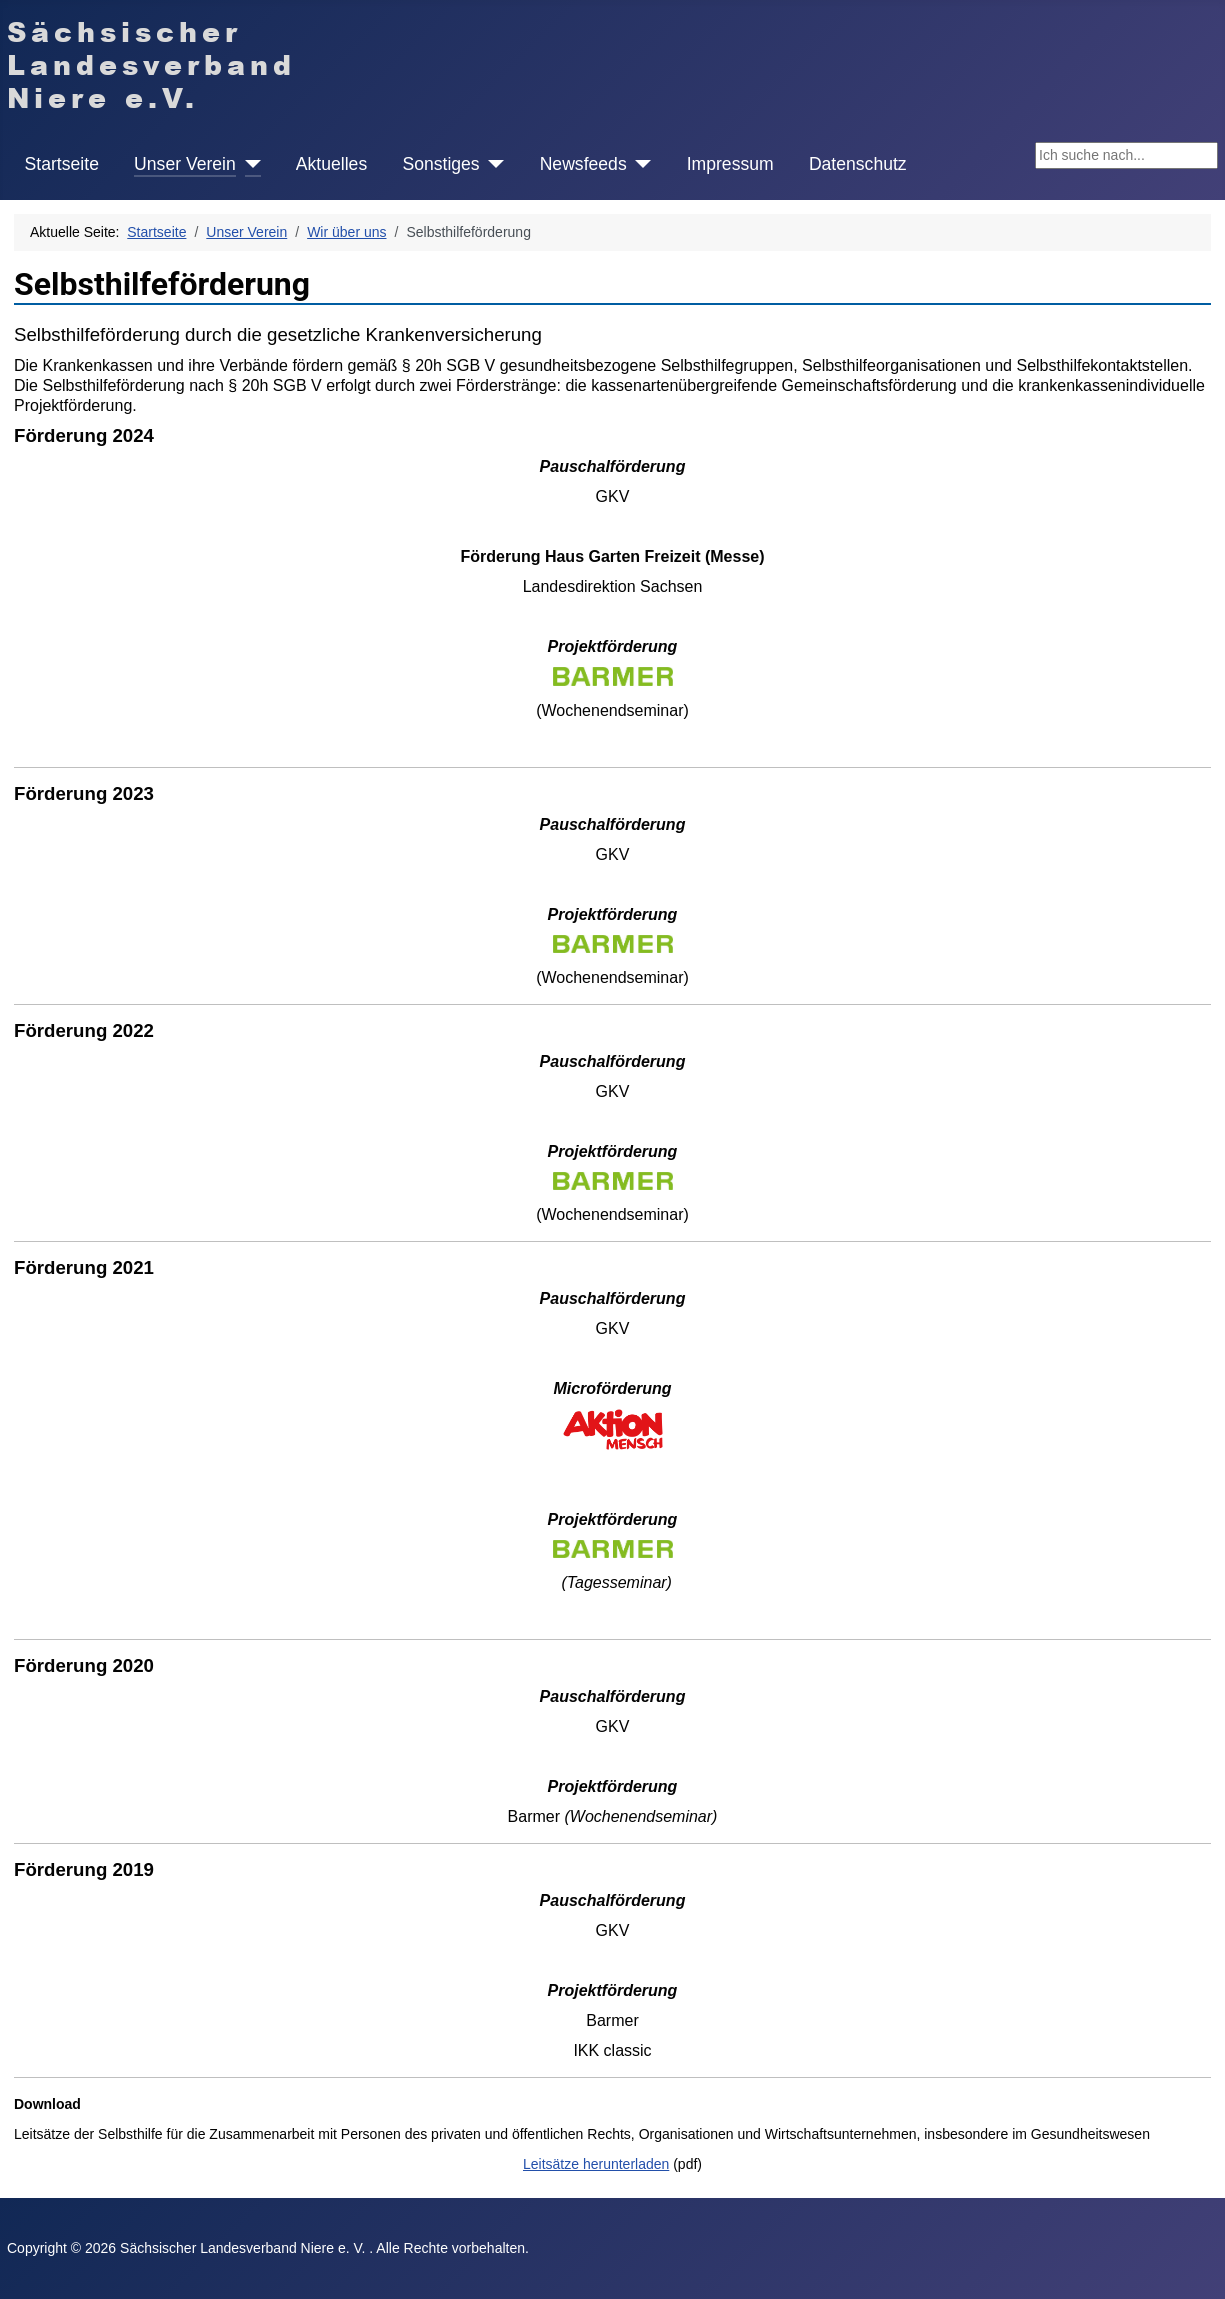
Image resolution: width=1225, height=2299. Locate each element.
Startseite (62, 164)
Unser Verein (185, 164)
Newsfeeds (583, 164)
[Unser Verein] (248, 164)
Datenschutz (858, 164)
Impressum (730, 164)
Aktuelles (331, 164)
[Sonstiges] (492, 164)
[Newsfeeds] (639, 164)
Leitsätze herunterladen (596, 2164)
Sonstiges (440, 164)
